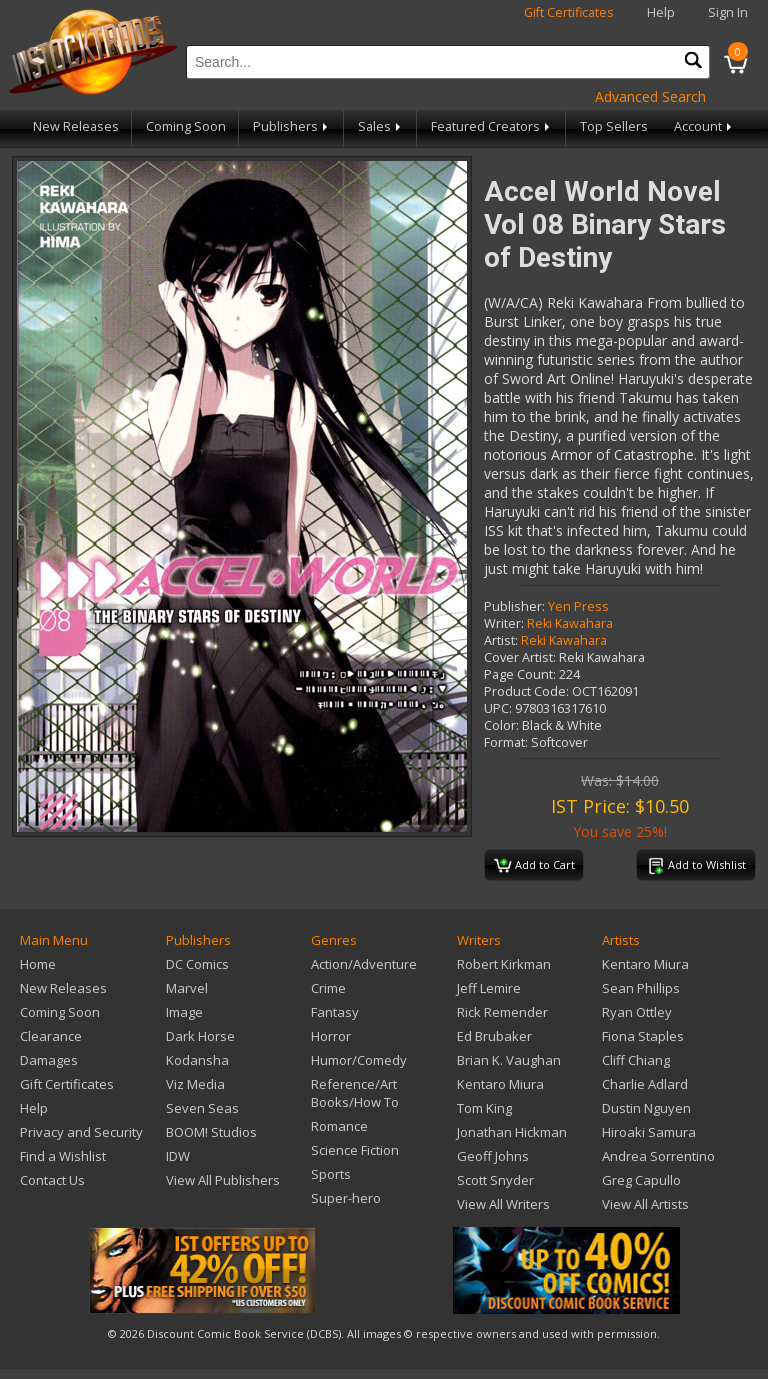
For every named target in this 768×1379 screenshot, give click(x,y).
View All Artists (645, 1204)
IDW (178, 1156)
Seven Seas (202, 1108)
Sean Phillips (641, 988)
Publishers (292, 126)
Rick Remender (502, 1012)
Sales (381, 126)
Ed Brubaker (494, 1036)
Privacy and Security (81, 1132)
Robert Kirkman (504, 964)
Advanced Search (650, 96)
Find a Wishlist (63, 1156)
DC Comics (197, 964)
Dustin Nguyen (646, 1108)
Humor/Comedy (359, 1060)
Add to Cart (534, 866)
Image (184, 1012)
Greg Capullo (641, 1180)
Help (661, 12)
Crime (328, 988)
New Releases (76, 126)
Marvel (187, 988)
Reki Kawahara (570, 623)
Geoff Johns (493, 1156)
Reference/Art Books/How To (355, 1093)
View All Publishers (223, 1180)
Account (704, 126)
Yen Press (578, 606)
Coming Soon (186, 126)
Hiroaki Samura (649, 1132)
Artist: (501, 640)
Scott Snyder (495, 1180)
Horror (331, 1036)
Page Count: (520, 674)
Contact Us (52, 1180)
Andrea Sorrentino (658, 1156)
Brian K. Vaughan (509, 1060)
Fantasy (335, 1012)
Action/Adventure (364, 964)
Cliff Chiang (636, 1060)
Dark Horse (200, 1036)
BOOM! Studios (211, 1132)
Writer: (504, 623)
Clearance (51, 1036)
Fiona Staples (643, 1036)
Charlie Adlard (645, 1084)
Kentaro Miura (500, 1084)
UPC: (498, 708)
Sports (331, 1174)
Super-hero (346, 1198)
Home (38, 964)
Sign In (728, 12)
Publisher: (514, 606)
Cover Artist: (520, 657)
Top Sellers (614, 126)
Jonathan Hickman (512, 1132)
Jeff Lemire (489, 988)
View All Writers (503, 1204)
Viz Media (195, 1084)
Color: (501, 725)
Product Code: (526, 691)
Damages (49, 1060)
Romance (339, 1126)
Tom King (484, 1108)
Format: (506, 742)
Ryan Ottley (637, 1012)
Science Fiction (355, 1150)
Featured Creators (492, 126)
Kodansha (197, 1060)
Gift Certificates (569, 12)
